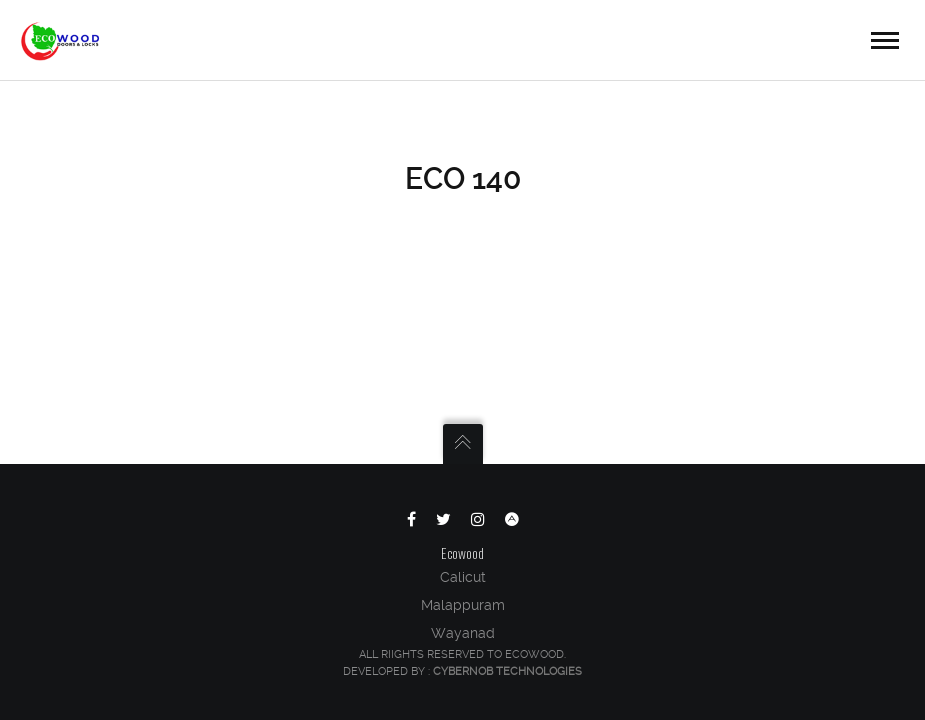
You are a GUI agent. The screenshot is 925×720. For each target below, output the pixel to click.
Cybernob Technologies (507, 671)
